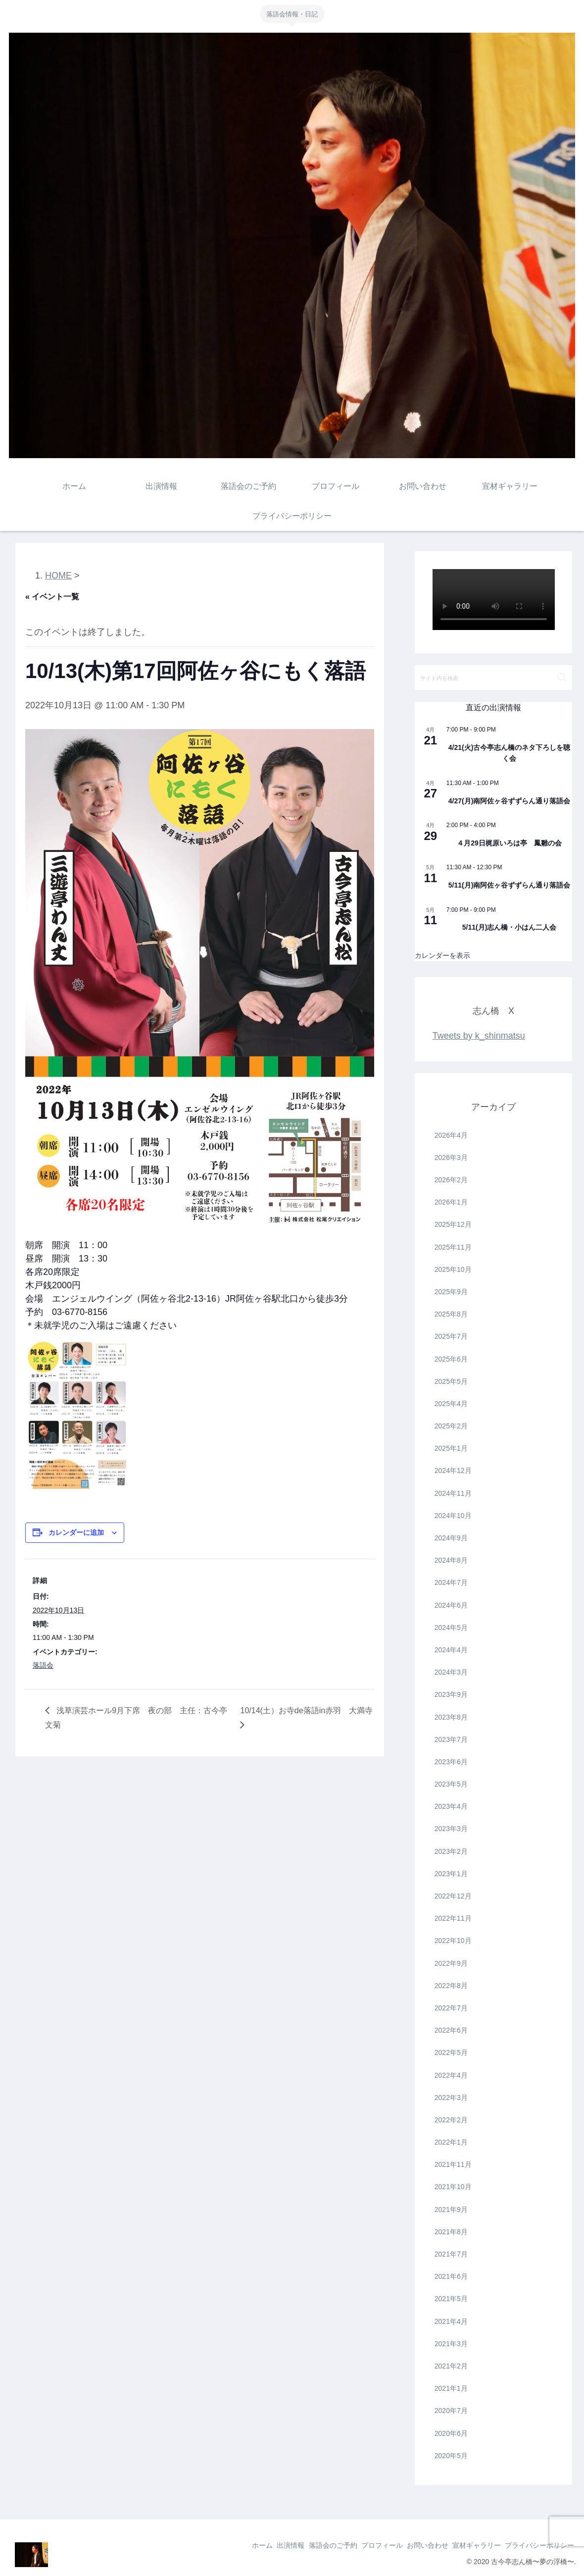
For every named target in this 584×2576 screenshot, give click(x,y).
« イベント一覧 (52, 596)
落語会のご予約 (306, 2545)
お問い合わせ (413, 2545)
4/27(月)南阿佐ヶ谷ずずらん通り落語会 (509, 801)
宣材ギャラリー (467, 2545)
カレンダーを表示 (442, 955)
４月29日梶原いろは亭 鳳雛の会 (509, 843)
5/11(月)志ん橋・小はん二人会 (509, 927)
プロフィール (361, 2545)
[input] (494, 677)
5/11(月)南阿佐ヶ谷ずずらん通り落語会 (509, 885)
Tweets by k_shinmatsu (479, 1036)
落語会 (43, 1665)
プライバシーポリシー (536, 2545)
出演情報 (258, 2545)
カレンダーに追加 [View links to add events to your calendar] (76, 1532)
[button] (562, 677)
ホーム (224, 2545)
